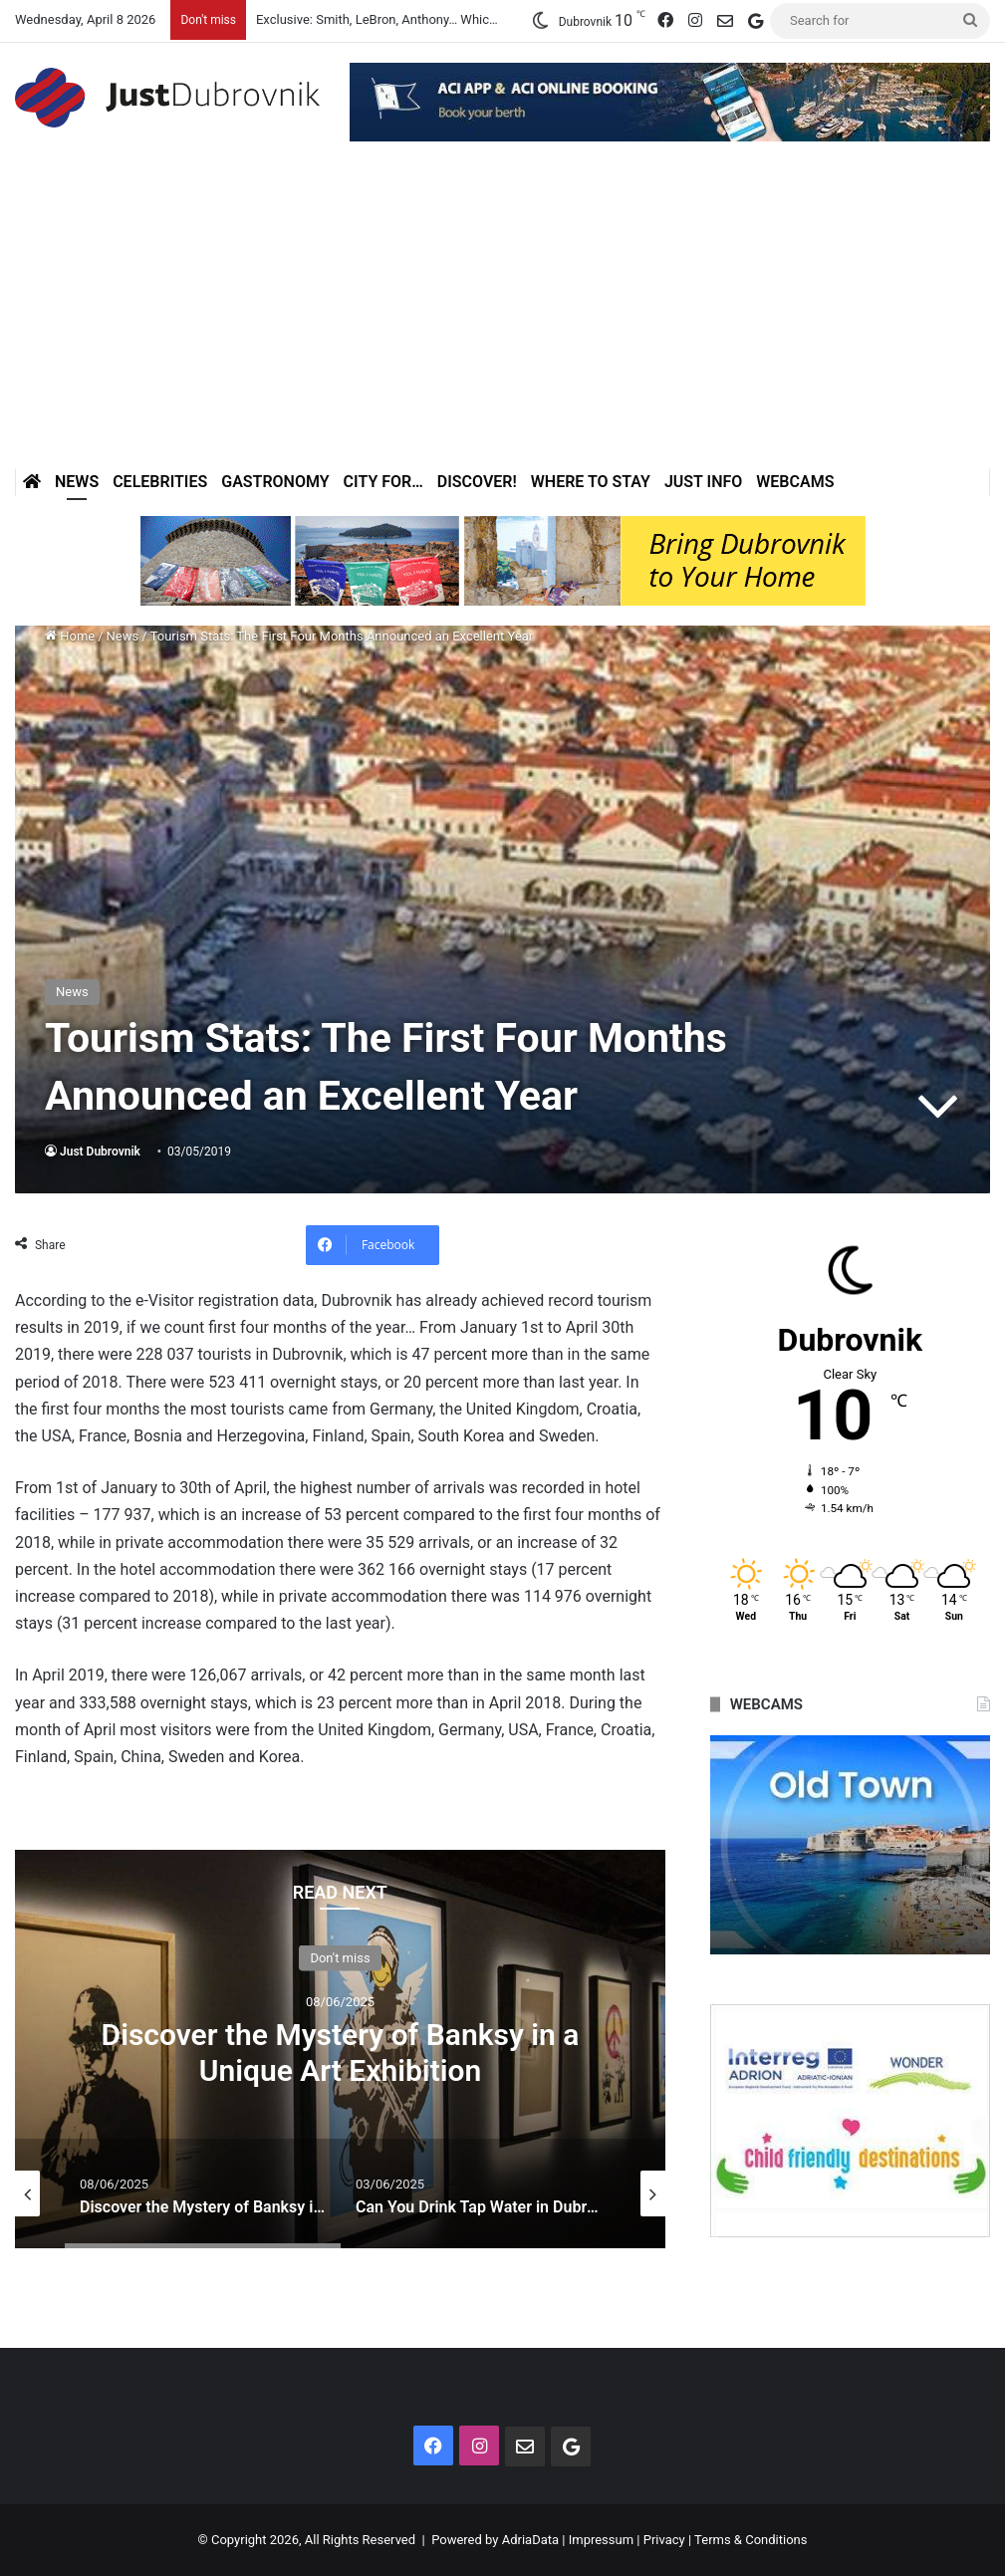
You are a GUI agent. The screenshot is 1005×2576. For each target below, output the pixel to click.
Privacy (664, 2539)
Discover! (477, 481)
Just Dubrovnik (100, 1152)
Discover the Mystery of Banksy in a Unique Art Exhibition (341, 2051)
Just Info (703, 481)
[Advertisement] (502, 318)
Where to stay (590, 481)
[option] (340, 2049)
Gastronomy (275, 481)
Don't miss (340, 1956)
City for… (383, 481)
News (77, 481)
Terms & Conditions (750, 2539)
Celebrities (160, 481)
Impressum (601, 2539)
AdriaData (530, 2539)
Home (70, 636)
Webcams (795, 481)
